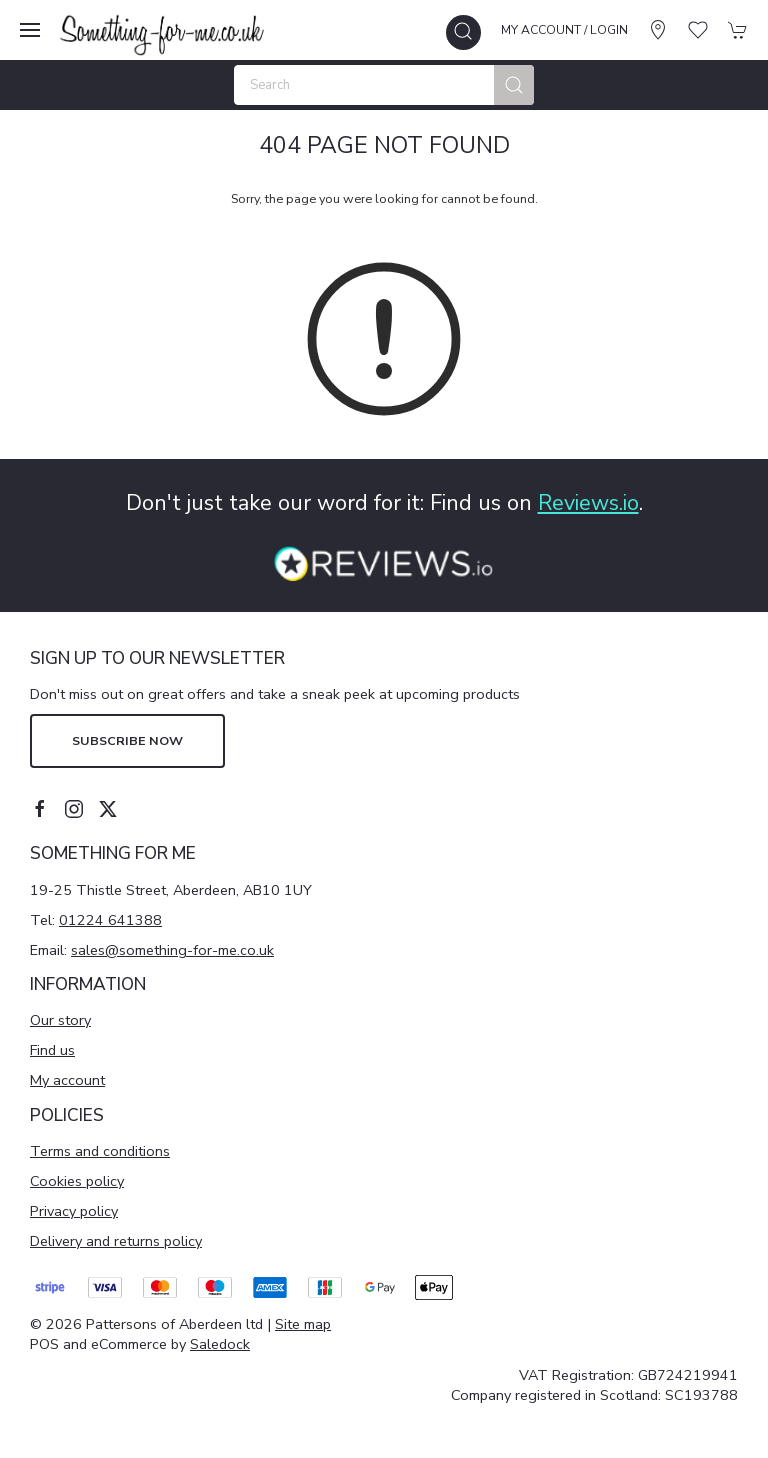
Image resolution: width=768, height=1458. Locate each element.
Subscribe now (127, 740)
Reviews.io (588, 503)
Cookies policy (77, 1181)
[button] (30, 30)
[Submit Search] (514, 85)
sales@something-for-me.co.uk (172, 950)
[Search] (384, 85)
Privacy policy (74, 1211)
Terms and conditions (100, 1151)
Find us (52, 1050)
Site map (303, 1324)
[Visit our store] (658, 30)
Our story (60, 1020)
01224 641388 (110, 920)
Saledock (220, 1344)
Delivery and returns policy (116, 1241)
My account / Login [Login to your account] (564, 30)
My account (67, 1080)
